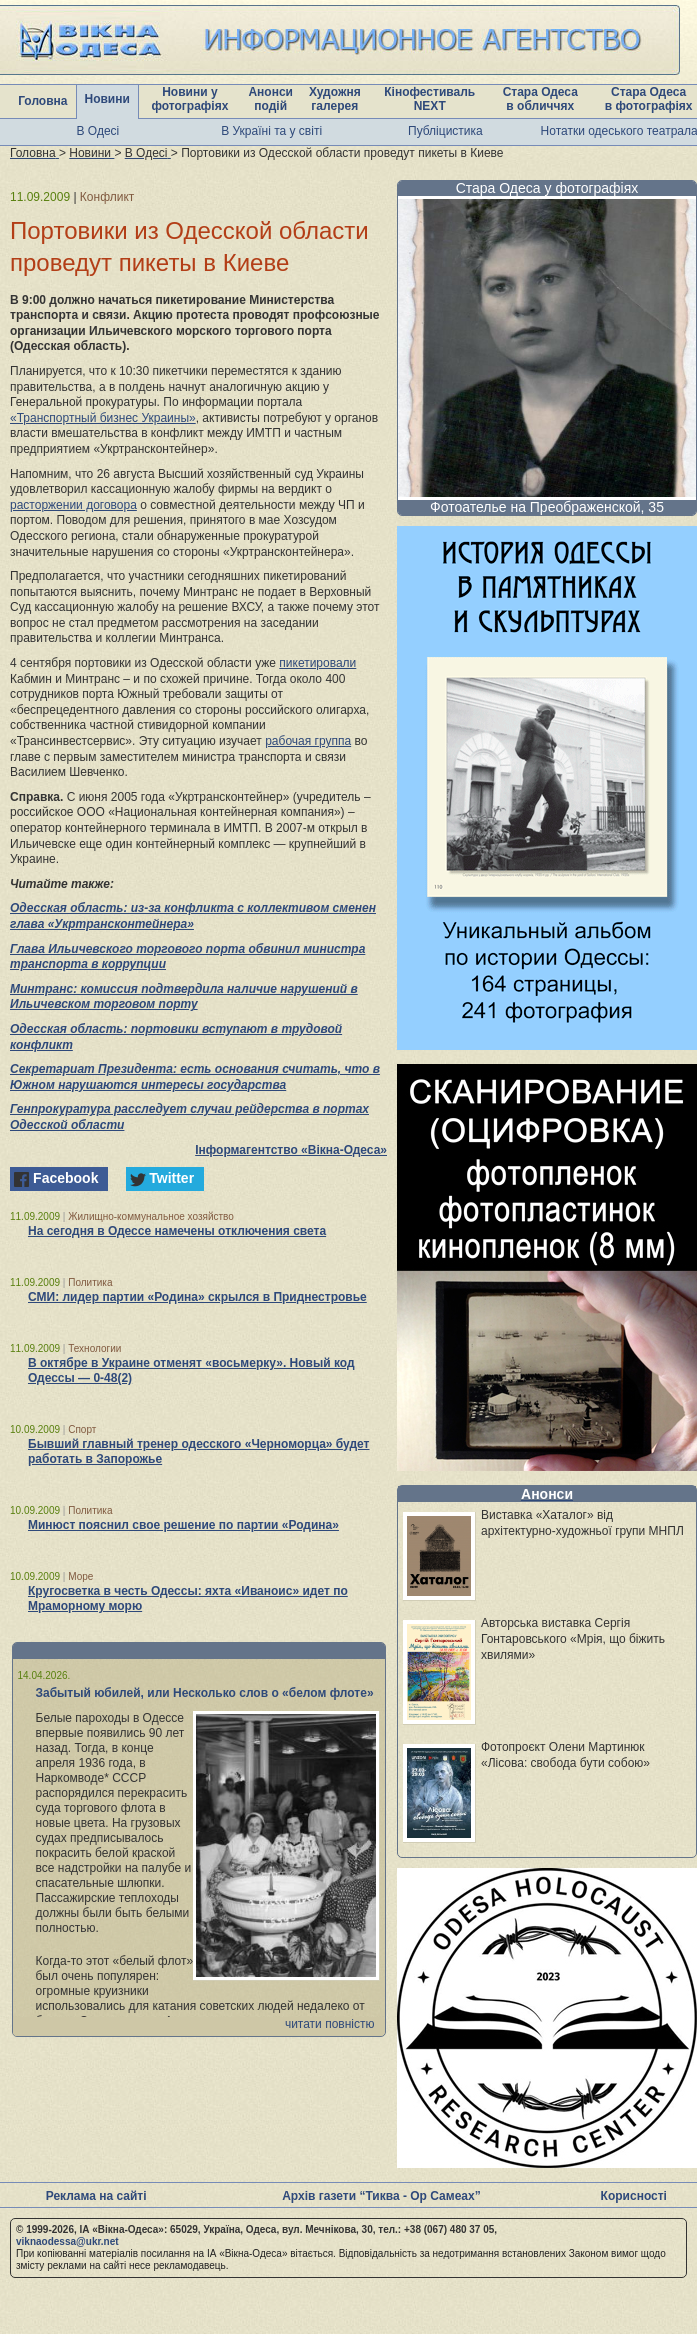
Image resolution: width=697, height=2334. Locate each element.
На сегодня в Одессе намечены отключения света (177, 1231)
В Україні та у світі (271, 131)
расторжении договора (73, 505)
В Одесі (98, 131)
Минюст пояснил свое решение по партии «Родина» (183, 1525)
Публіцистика (445, 131)
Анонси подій (270, 99)
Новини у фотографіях (189, 99)
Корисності (634, 2196)
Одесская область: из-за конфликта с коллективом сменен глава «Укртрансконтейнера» (193, 916)
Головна (42, 101)
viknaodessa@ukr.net (67, 2241)
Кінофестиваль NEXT (429, 99)
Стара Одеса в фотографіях (649, 99)
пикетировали (317, 663)
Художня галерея (335, 99)
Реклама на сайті (96, 2196)
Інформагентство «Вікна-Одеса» (291, 1150)
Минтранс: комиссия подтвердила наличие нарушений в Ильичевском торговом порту (184, 997)
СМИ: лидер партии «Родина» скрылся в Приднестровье (197, 1297)
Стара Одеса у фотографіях (547, 188)
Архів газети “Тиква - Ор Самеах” (381, 2196)
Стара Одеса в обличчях (540, 99)
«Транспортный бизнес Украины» (103, 418)
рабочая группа (308, 741)
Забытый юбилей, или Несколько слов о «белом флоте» (205, 1693)
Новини (106, 99)
